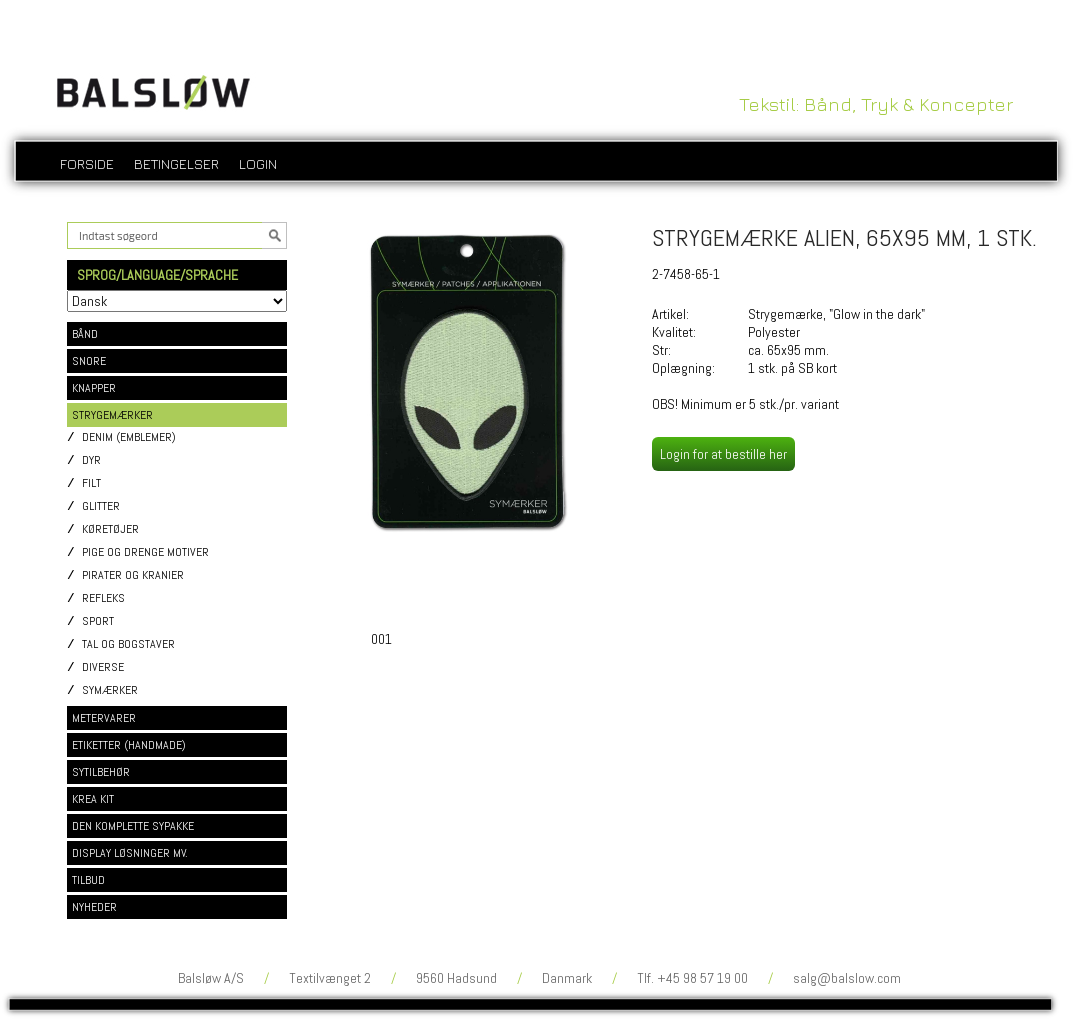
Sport (98, 621)
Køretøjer (110, 529)
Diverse (103, 667)
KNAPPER (94, 388)
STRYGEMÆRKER (112, 415)
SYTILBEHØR (101, 772)
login (258, 163)
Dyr (91, 460)
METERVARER (104, 718)
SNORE (89, 361)
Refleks (103, 598)
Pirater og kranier (133, 575)
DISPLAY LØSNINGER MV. (130, 853)
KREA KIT (93, 799)
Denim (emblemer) (129, 437)
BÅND (85, 334)
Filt (91, 483)
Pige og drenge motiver (145, 552)
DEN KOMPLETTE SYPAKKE (133, 826)
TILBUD (88, 880)
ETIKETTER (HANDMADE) (129, 745)
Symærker (110, 690)
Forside (87, 163)
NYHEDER (94, 907)
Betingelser (176, 163)
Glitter (101, 506)
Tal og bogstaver (128, 644)
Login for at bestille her (723, 454)
